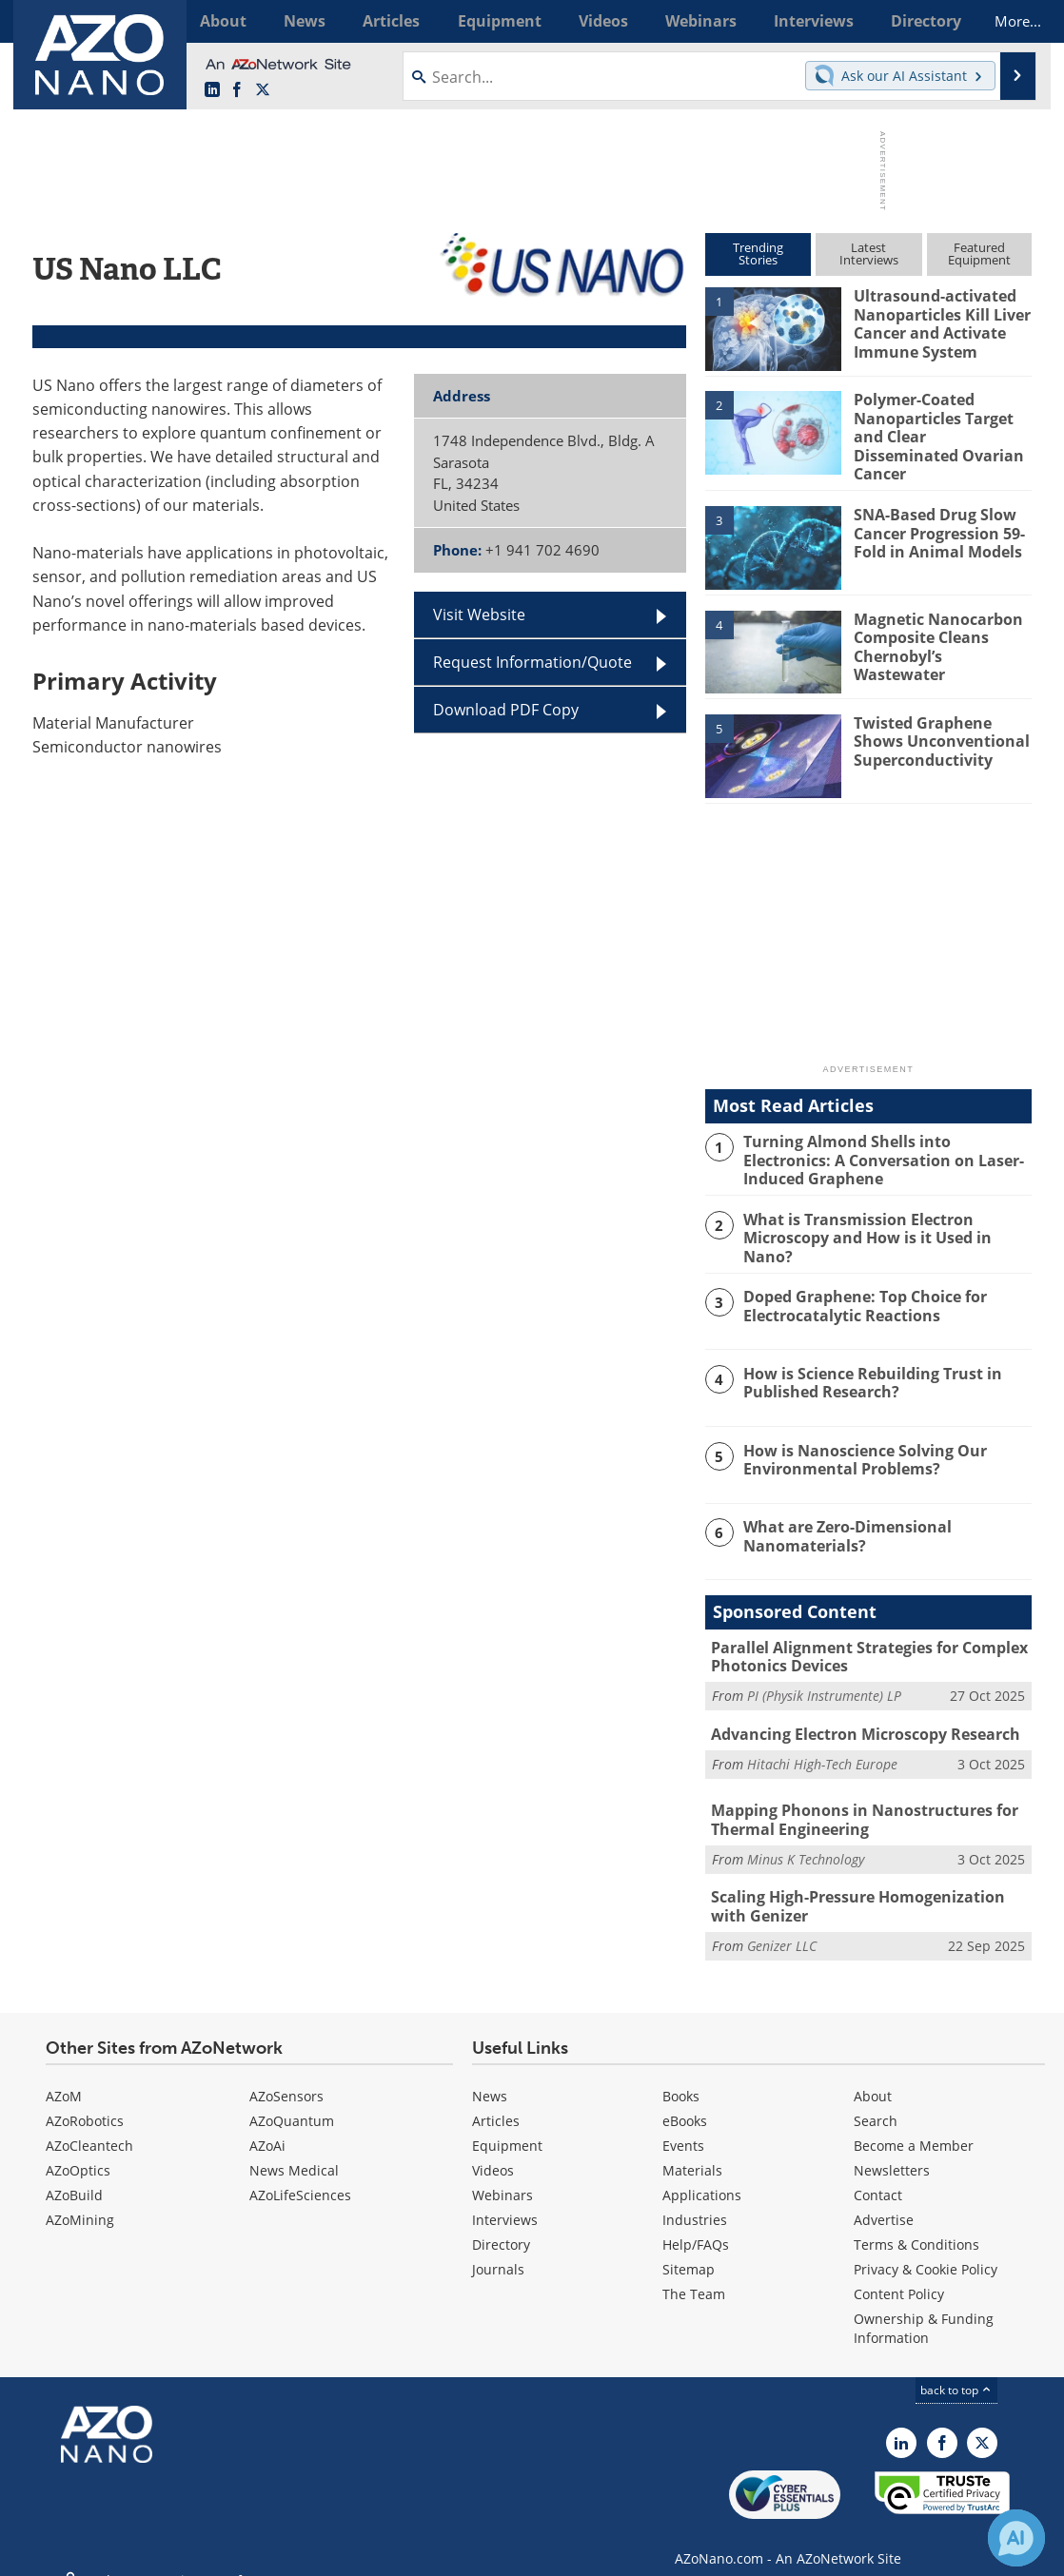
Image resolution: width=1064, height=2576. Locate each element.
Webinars (502, 2174)
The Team (693, 2273)
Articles (496, 2100)
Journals (498, 2248)
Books (680, 2075)
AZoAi (267, 2125)
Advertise (884, 2199)
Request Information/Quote (532, 662)
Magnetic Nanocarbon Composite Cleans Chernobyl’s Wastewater (942, 625)
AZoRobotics (85, 2100)
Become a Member (914, 2125)
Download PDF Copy (506, 709)
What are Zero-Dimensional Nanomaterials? (842, 1523)
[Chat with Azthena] (1016, 2537)
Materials (692, 2149)
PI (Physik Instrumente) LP (824, 1680)
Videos (493, 2149)
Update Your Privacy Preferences (176, 2552)
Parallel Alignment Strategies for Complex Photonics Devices (862, 1643)
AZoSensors (286, 2075)
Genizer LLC (782, 1925)
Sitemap (688, 2248)
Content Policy (899, 2273)
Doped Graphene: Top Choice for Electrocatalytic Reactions (859, 1293)
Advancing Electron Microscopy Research (858, 1718)
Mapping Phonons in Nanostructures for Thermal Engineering (854, 1804)
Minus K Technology (805, 1841)
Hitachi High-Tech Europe (822, 1747)
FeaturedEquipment (979, 253)
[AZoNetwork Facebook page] (237, 90)
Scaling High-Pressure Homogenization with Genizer (866, 1887)
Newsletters (892, 2149)
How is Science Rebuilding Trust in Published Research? (866, 1370)
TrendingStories (758, 253)
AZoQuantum (291, 2100)
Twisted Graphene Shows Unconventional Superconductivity (935, 729)
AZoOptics (78, 2149)
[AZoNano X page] (262, 90)
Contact (878, 2174)
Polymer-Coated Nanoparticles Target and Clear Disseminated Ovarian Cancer (940, 425)
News (489, 2075)
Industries (694, 2199)
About (873, 2075)
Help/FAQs (695, 2224)
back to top (956, 2369)
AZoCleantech (89, 2125)
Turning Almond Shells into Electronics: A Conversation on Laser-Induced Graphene (884, 1148)
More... (1006, 20)
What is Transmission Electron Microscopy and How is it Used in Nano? (885, 1217)
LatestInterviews (868, 253)
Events (683, 2125)
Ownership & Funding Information (924, 2307)
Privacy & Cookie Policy (925, 2248)
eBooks (684, 2100)
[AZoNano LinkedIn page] (212, 90)
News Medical (294, 2149)
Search (875, 2100)
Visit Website (479, 614)
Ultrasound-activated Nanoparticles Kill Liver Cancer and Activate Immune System (938, 321)
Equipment (507, 2125)
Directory (501, 2224)
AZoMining (80, 2199)
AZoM (64, 2075)
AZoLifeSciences (300, 2174)
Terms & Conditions (916, 2224)
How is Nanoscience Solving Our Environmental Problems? (857, 1446)
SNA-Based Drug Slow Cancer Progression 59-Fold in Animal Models (935, 521)
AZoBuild (74, 2174)
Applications (701, 2174)
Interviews (505, 2199)
